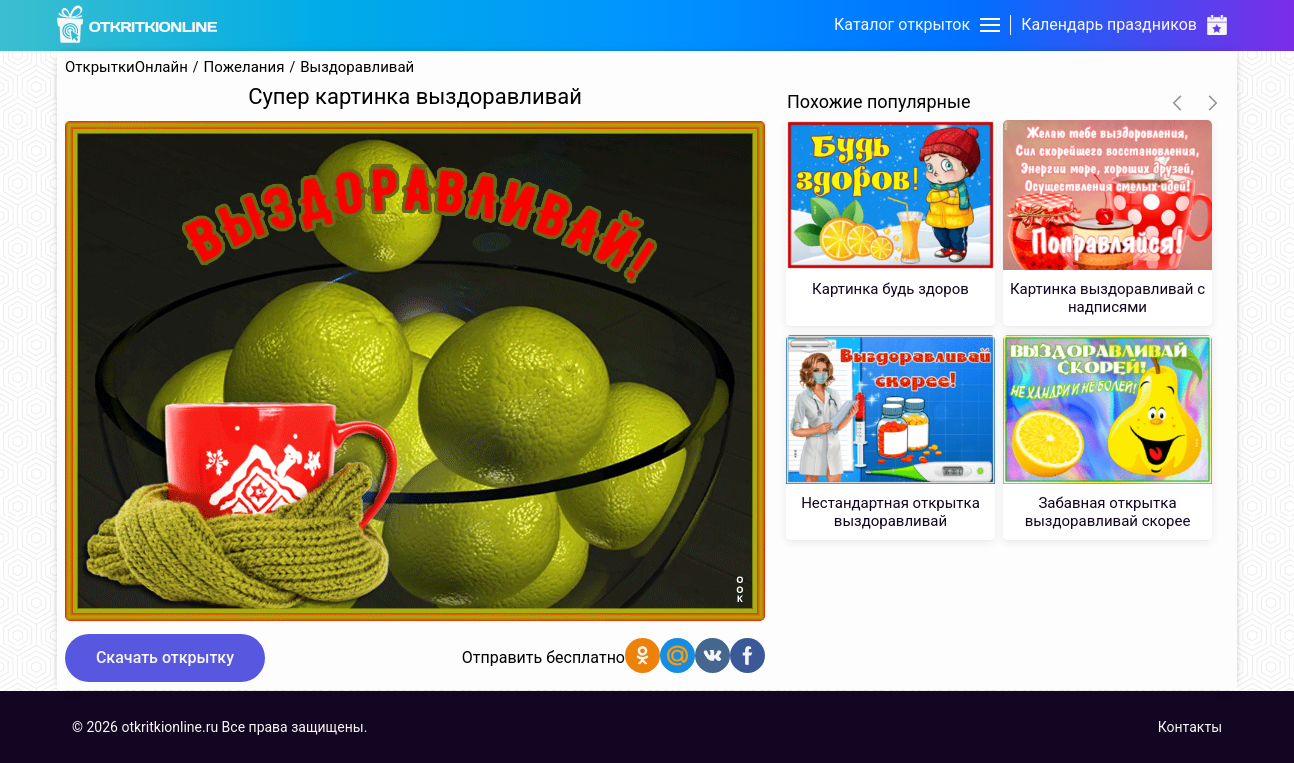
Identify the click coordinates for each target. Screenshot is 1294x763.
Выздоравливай (357, 67)
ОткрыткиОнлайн (126, 67)
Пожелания (244, 67)
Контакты (1190, 727)
